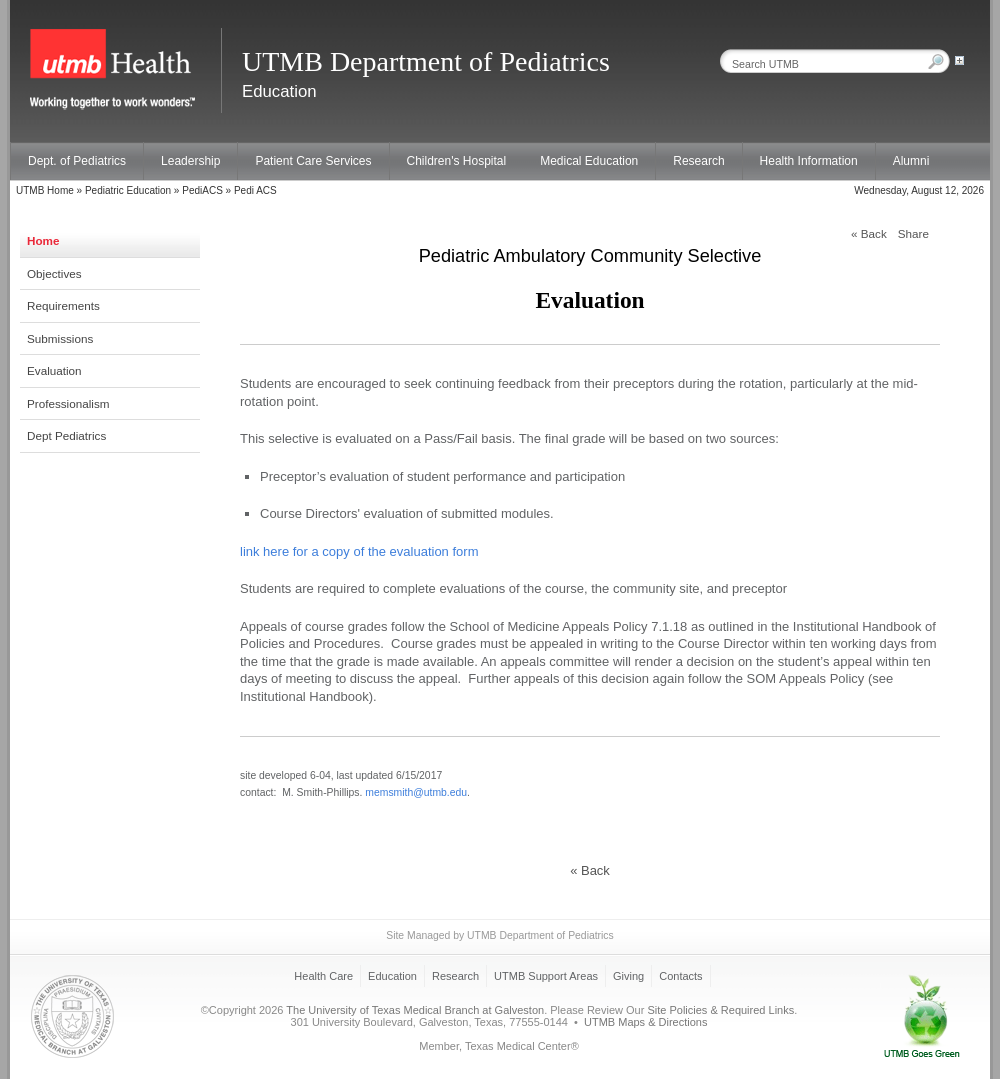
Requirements (63, 305)
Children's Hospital (457, 161)
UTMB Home (45, 190)
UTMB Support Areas (546, 976)
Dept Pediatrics (66, 435)
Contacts (680, 976)
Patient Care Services (313, 161)
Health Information (809, 161)
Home (43, 240)
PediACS (202, 190)
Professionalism (68, 403)
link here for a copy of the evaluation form (359, 551)
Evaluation (54, 370)
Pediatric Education (128, 190)
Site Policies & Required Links (720, 1010)
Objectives (54, 273)
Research (698, 161)
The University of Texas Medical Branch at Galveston (415, 1010)
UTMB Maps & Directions (645, 1022)
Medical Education (589, 161)
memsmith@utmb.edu (416, 792)
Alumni (911, 161)
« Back (869, 233)
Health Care (323, 976)
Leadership (190, 161)
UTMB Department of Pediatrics (540, 935)
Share (913, 233)
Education (392, 976)
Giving (628, 976)
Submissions (60, 338)
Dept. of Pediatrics (77, 161)
